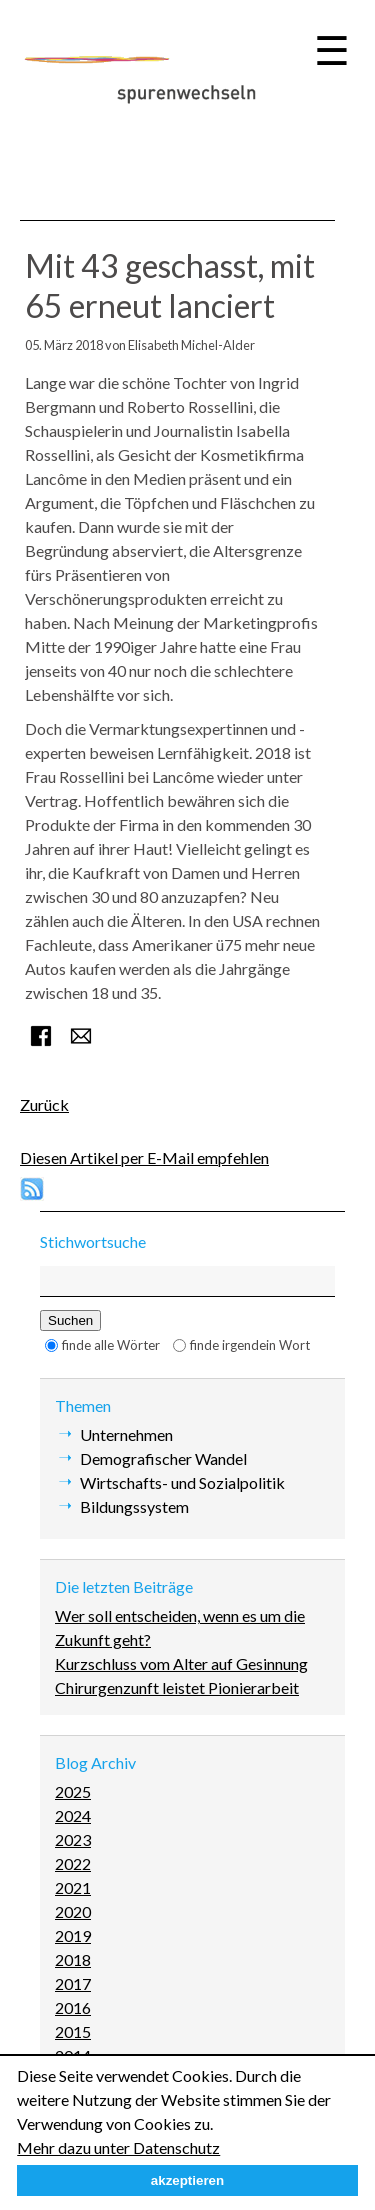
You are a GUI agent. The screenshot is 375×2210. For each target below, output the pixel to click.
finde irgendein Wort (250, 1345)
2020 (73, 1911)
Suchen (70, 1320)
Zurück (44, 1104)
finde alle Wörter (111, 1345)
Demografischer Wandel (163, 1458)
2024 (73, 1815)
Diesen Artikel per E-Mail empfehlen (144, 1157)
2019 (73, 1935)
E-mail (81, 1036)
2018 (73, 1959)
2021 (73, 1887)
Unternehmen (126, 1434)
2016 (73, 2007)
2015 (73, 2031)
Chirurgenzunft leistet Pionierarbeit (177, 1687)
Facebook (41, 1036)
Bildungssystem (134, 1506)
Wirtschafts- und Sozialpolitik (182, 1482)
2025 (73, 1791)
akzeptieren (187, 2180)
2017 (73, 1983)
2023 (73, 1839)
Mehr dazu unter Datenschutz (118, 2147)
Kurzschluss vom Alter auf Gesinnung (181, 1663)
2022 (73, 1863)
